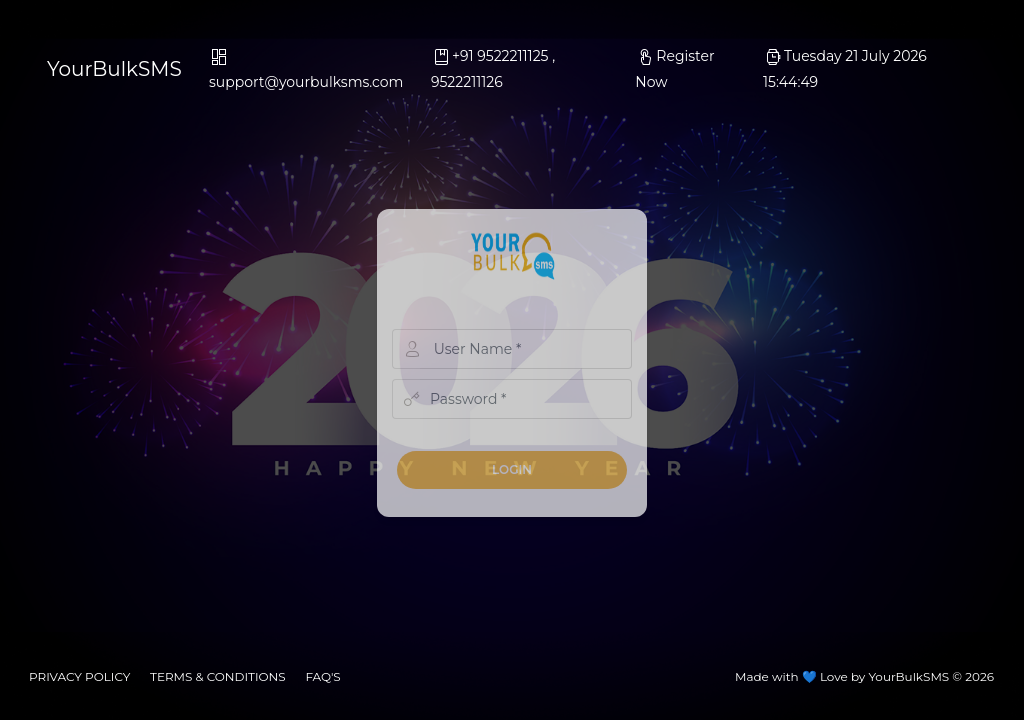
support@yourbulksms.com (306, 70)
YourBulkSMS (114, 69)
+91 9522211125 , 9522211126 (493, 69)
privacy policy (79, 676)
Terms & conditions (218, 676)
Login (512, 469)
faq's (322, 676)
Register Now (674, 69)
